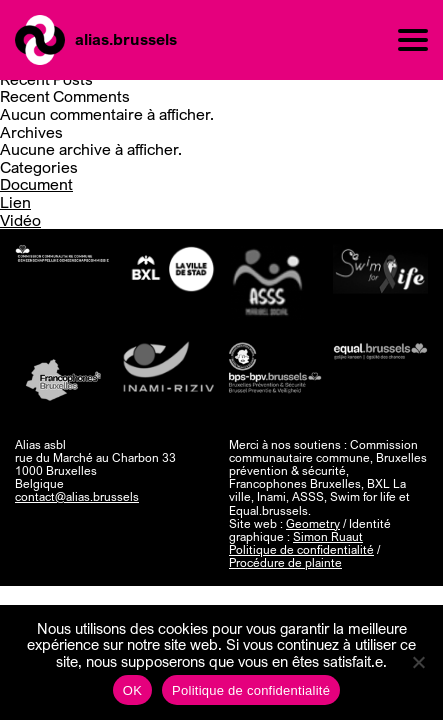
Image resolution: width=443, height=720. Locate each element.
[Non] (418, 662)
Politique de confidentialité (301, 549)
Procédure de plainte (285, 562)
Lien (15, 202)
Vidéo (20, 220)
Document (36, 184)
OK (132, 690)
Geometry (313, 523)
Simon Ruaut (328, 536)
